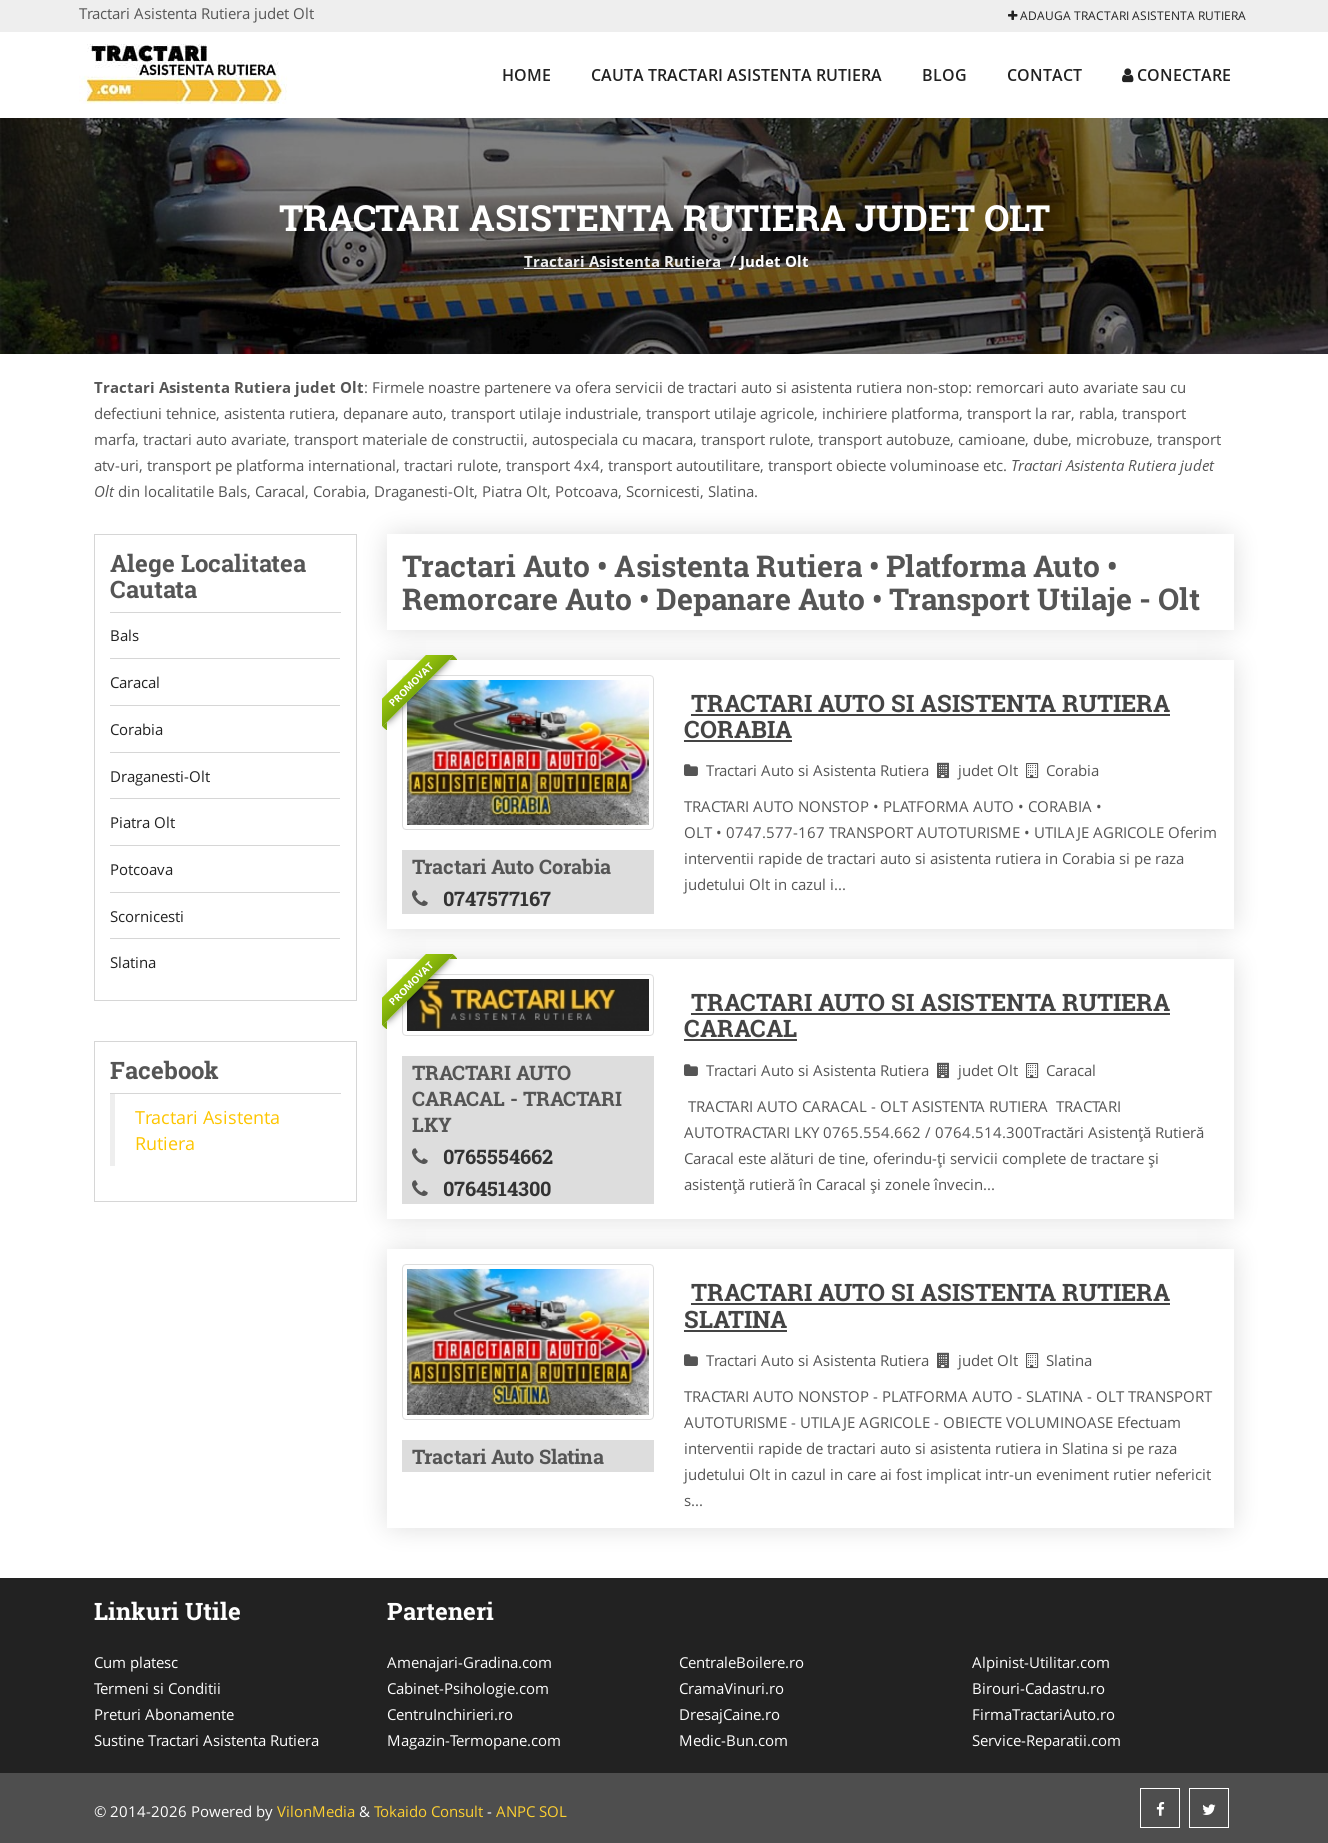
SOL (553, 1811)
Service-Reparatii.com (1046, 1740)
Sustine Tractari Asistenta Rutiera (206, 1740)
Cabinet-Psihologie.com (468, 1688)
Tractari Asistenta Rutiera (622, 261)
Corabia (136, 730)
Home (526, 75)
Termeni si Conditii (157, 1688)
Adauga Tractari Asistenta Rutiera (1127, 15)
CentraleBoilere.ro (741, 1662)
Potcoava (141, 871)
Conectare (1176, 75)
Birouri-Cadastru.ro (1038, 1688)
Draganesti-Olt (160, 777)
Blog (944, 75)
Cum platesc (136, 1662)
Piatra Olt (142, 824)
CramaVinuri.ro (731, 1688)
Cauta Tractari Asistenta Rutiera (736, 75)
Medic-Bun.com (733, 1740)
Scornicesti (147, 918)
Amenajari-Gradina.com (469, 1662)
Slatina (133, 965)
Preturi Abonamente (164, 1714)
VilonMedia (316, 1811)
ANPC (515, 1811)
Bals (124, 636)
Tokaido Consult (428, 1811)
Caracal (135, 683)
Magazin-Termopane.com (474, 1740)
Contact (1044, 75)
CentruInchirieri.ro (450, 1714)
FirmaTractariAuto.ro (1043, 1714)
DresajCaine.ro (729, 1714)
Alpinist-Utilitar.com (1041, 1662)
